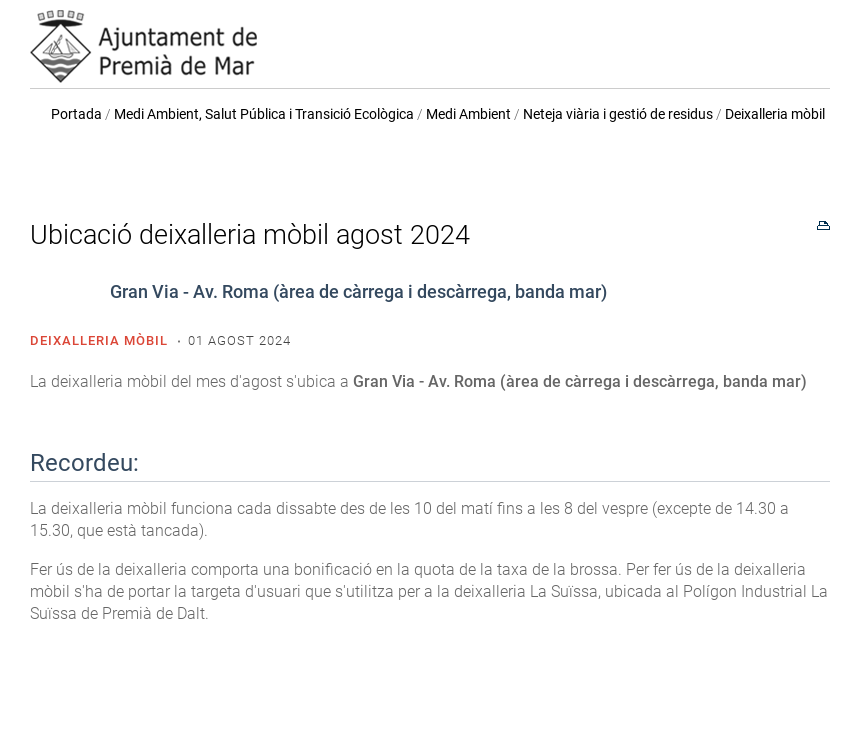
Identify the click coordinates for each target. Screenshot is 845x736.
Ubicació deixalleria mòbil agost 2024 (250, 235)
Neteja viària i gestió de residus (618, 114)
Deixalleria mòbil (775, 114)
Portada (76, 114)
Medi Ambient (468, 114)
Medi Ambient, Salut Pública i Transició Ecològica (264, 114)
